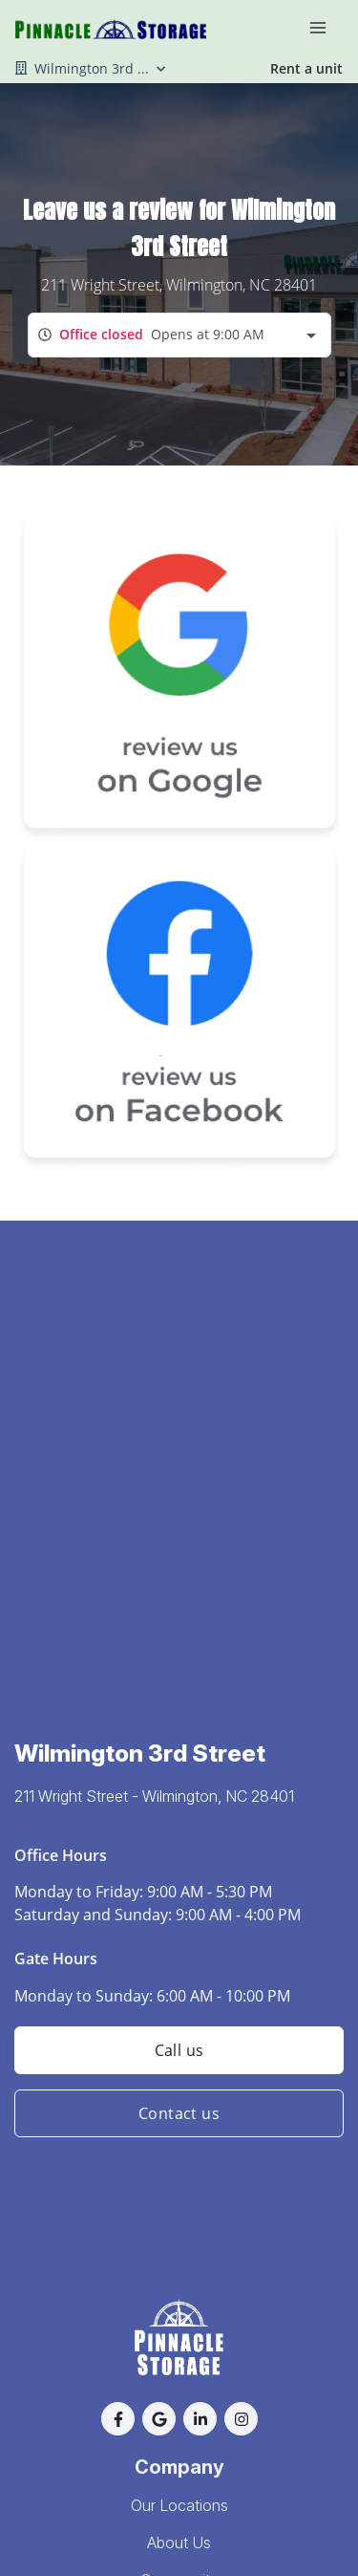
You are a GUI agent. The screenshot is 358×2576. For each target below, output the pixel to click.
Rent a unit (306, 68)
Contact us (179, 2113)
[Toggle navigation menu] (325, 26)
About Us (179, 2542)
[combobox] (179, 335)
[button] (118, 2418)
